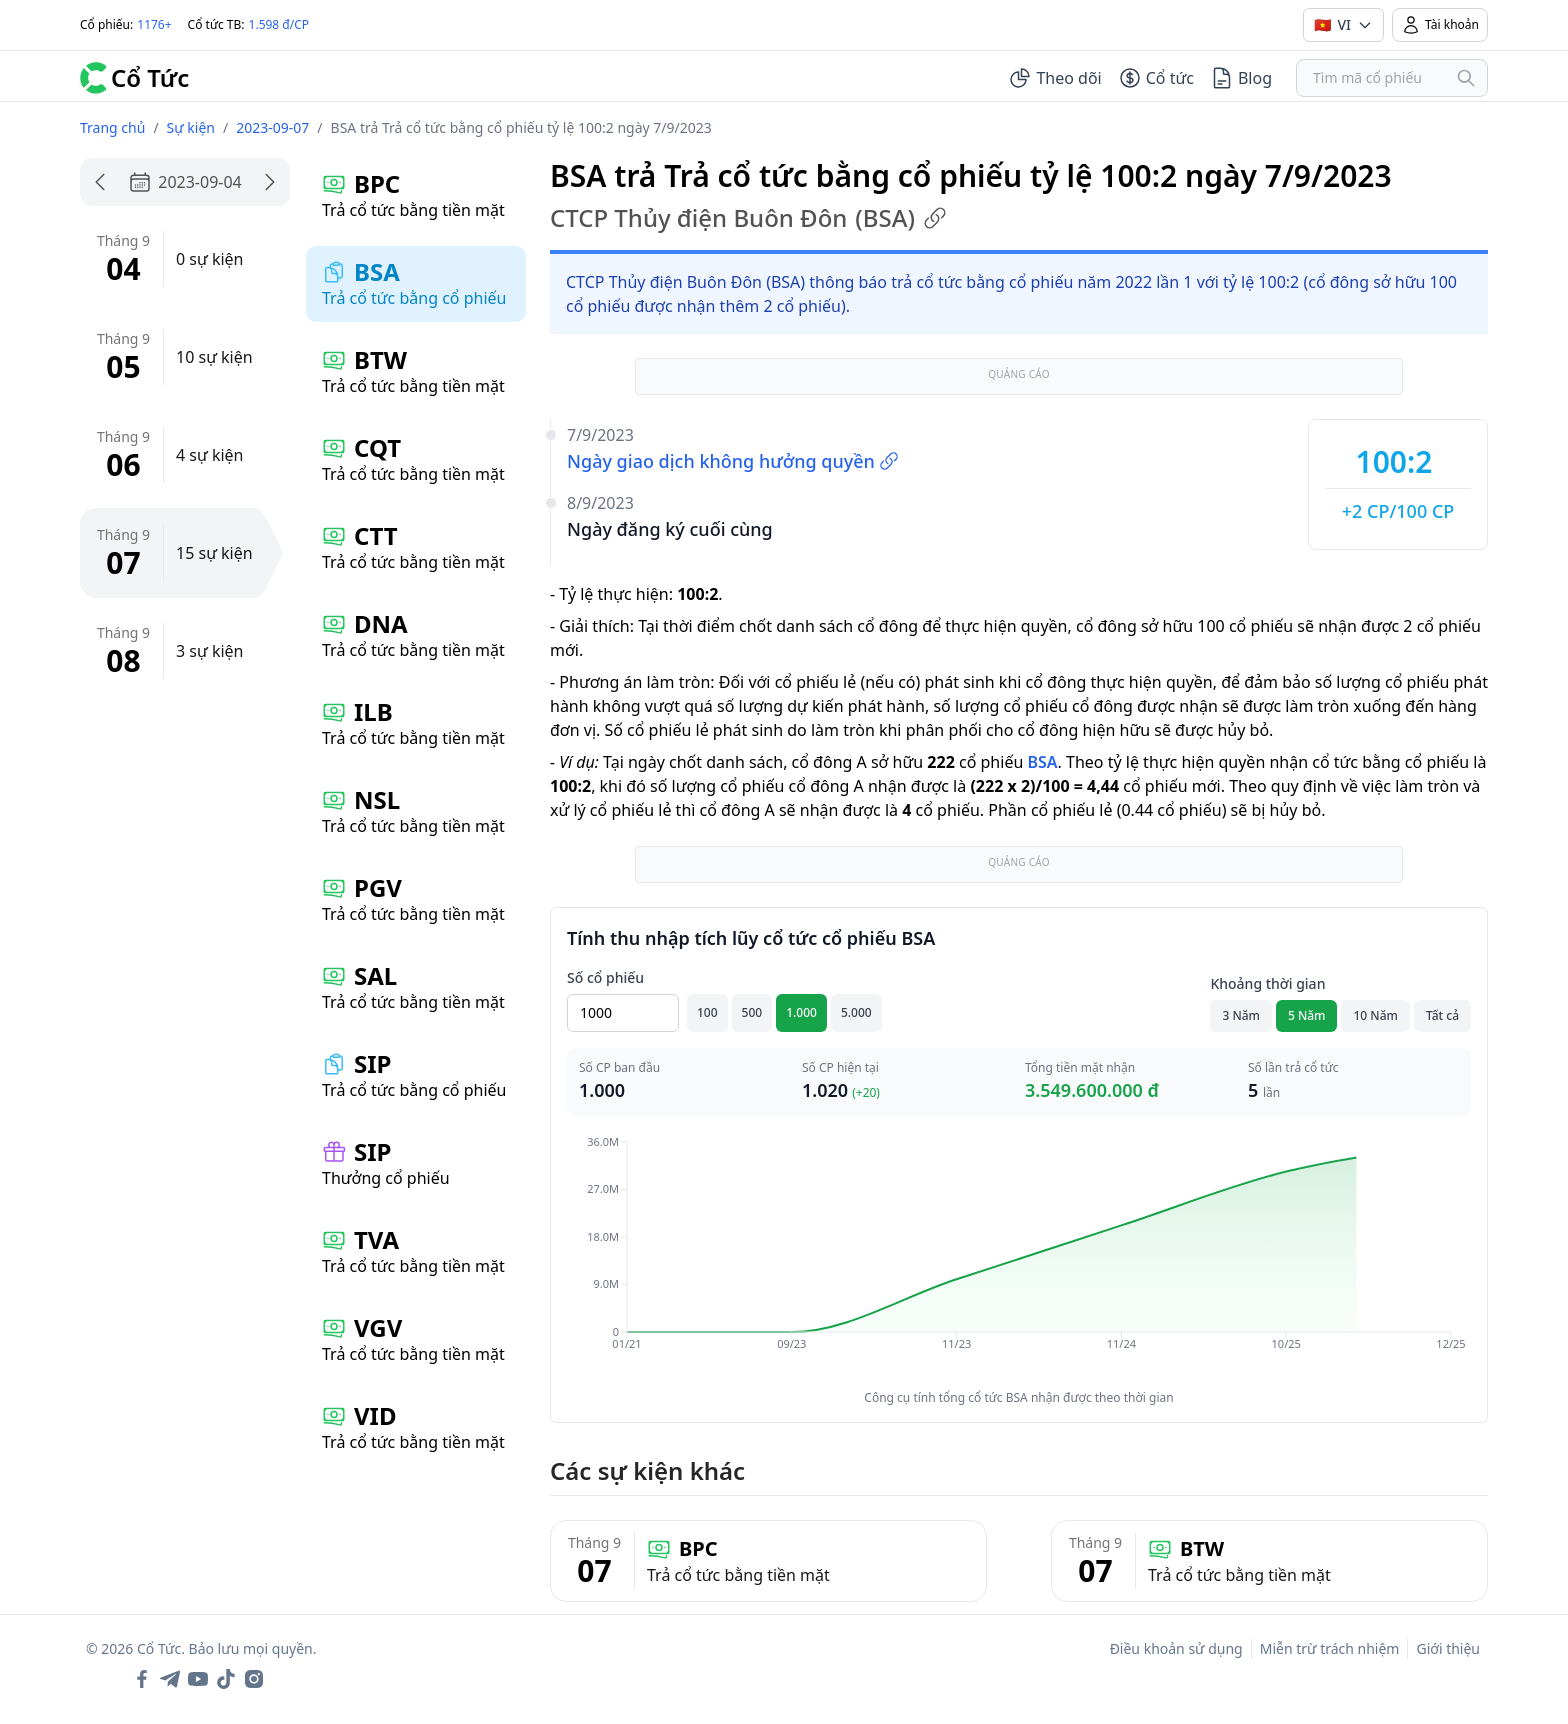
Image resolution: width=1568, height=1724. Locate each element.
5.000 (856, 1012)
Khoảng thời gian (1267, 983)
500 (752, 1012)
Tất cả (1442, 1015)
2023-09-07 (272, 127)
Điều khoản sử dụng (1176, 1648)
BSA (1042, 762)
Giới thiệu (1448, 1648)
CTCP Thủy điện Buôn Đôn (748, 218)
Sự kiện (191, 127)
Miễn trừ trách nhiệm (1330, 1648)
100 (707, 1012)
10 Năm (1375, 1015)
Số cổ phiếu (605, 977)
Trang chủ (112, 127)
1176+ (154, 24)
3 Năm (1241, 1015)
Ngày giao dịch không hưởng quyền (733, 461)
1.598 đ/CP (279, 24)
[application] (1019, 1257)
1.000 (801, 1012)
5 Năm (1307, 1015)
